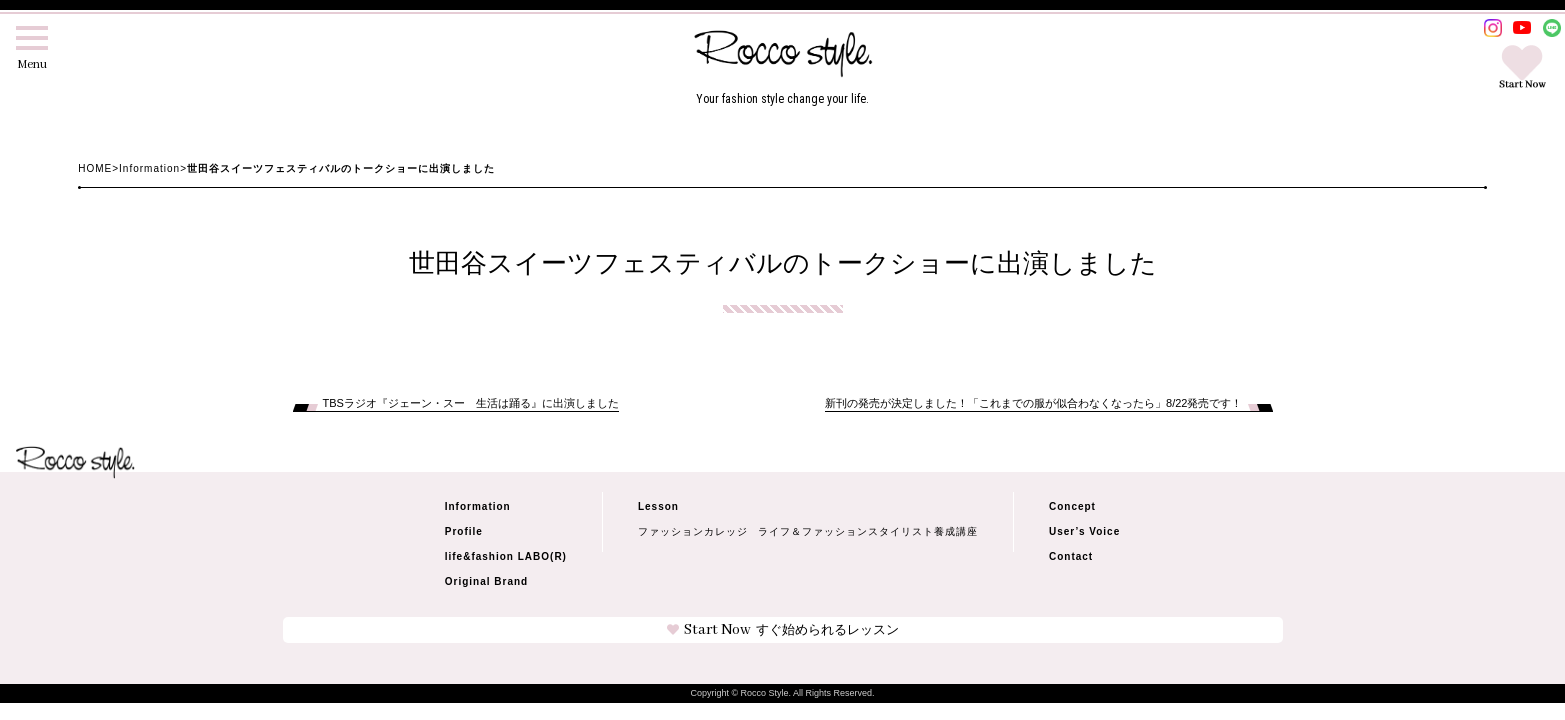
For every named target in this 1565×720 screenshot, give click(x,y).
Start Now (783, 630)
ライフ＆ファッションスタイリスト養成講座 (868, 532)
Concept (1072, 506)
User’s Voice (1084, 531)
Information (149, 168)
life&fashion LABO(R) (506, 556)
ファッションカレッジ (693, 532)
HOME (95, 168)
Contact (1071, 556)
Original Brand (486, 581)
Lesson (658, 506)
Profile (464, 531)
